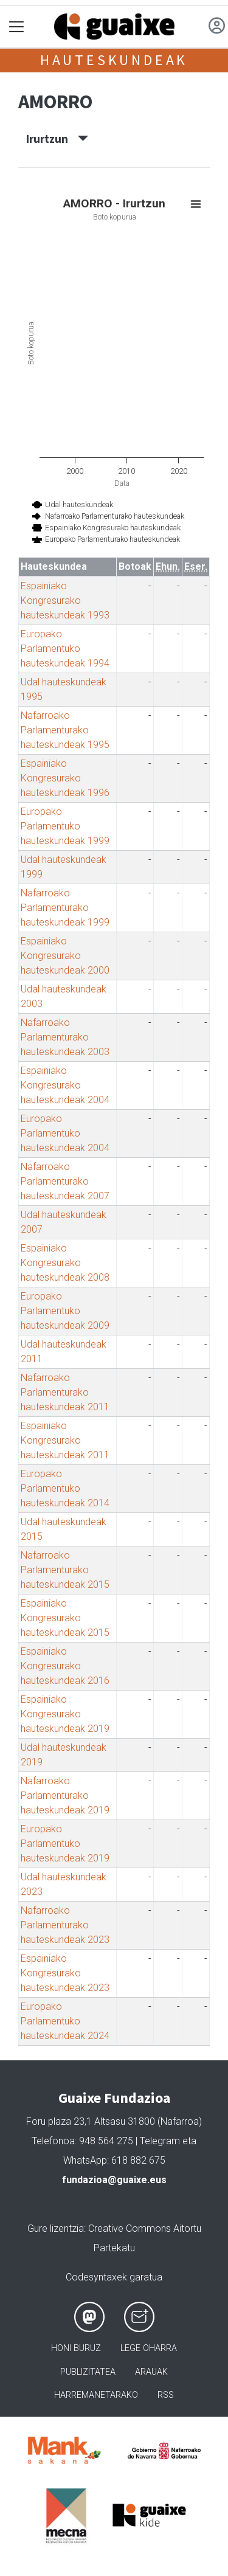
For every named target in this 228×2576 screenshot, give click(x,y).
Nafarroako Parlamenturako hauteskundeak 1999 (65, 907)
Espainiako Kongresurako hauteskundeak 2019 (65, 1714)
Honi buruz (76, 2348)
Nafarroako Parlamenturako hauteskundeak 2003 (65, 1037)
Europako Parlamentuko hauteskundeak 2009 (65, 1310)
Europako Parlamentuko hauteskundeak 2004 (65, 1133)
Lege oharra (148, 2348)
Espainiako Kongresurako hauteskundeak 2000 (65, 955)
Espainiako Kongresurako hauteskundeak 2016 (65, 1666)
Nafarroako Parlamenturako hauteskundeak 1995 (65, 730)
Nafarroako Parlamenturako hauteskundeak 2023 (65, 1925)
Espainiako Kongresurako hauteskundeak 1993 (65, 600)
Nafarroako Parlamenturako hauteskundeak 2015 (65, 1569)
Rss (165, 2395)
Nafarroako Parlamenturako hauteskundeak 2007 (65, 1181)
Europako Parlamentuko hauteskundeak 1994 (65, 648)
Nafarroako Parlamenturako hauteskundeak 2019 (65, 1795)
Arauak (151, 2372)
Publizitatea (88, 2372)
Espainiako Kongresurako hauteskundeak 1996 (65, 778)
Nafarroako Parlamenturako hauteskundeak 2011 (65, 1392)
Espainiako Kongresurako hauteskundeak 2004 (65, 1085)
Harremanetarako (96, 2395)
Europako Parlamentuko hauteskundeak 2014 (65, 1488)
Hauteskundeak (114, 59)
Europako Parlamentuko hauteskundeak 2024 (65, 2021)
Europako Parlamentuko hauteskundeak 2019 (65, 1843)
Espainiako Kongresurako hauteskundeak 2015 (65, 1618)
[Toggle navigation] (17, 27)
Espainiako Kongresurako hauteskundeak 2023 (65, 1973)
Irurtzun (57, 138)
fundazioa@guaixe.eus (114, 2180)
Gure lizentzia (55, 2228)
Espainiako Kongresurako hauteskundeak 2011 (65, 1440)
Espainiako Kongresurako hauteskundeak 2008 (65, 1262)
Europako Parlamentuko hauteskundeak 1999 (65, 826)
